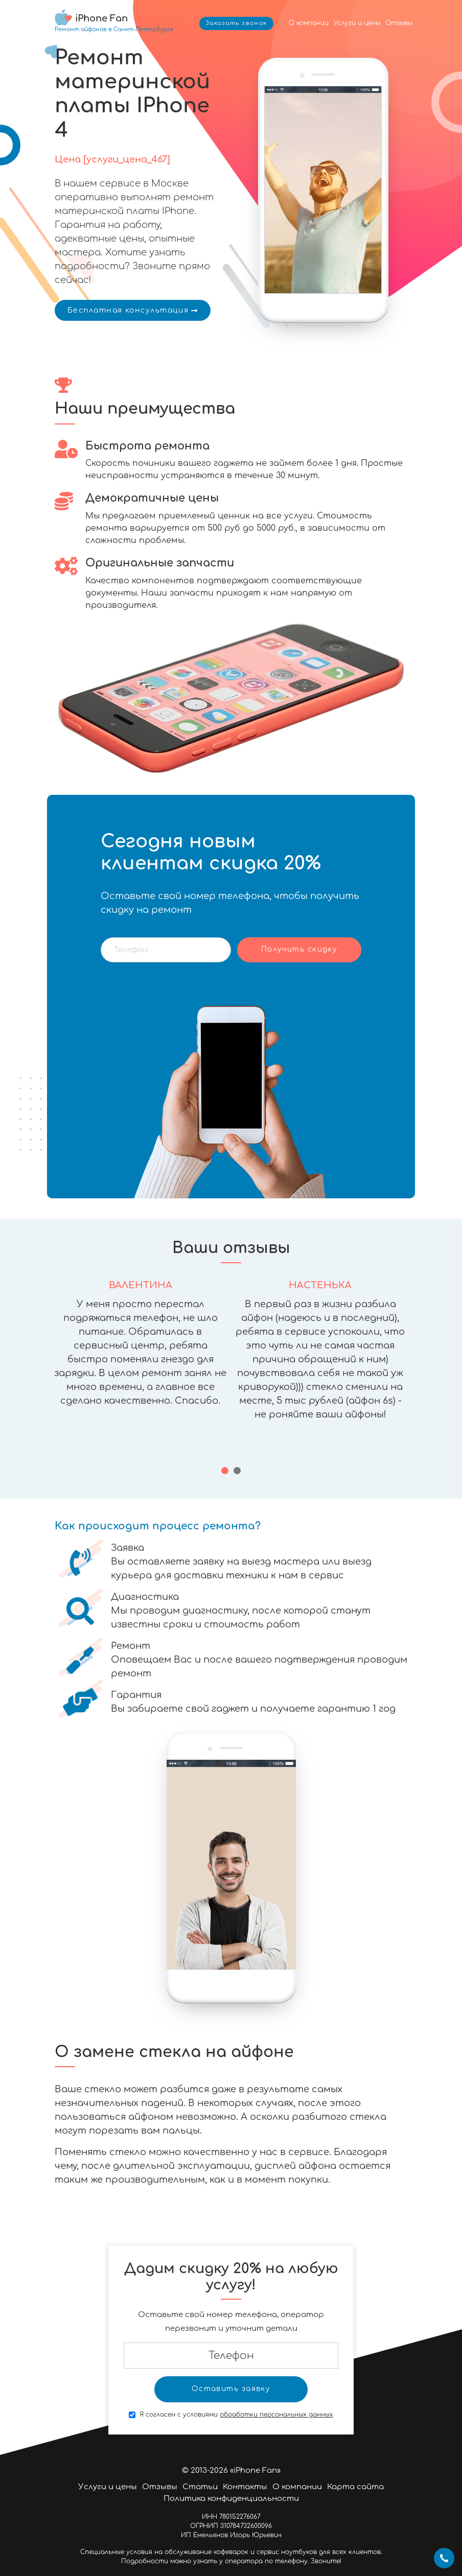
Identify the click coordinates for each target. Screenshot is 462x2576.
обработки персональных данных (276, 2414)
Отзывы (398, 23)
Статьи (200, 2487)
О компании (309, 23)
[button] (224, 1470)
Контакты (245, 2487)
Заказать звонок (236, 23)
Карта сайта (355, 2487)
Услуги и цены (357, 23)
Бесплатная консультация (132, 310)
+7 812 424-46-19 (444, 2558)
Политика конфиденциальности (231, 2498)
